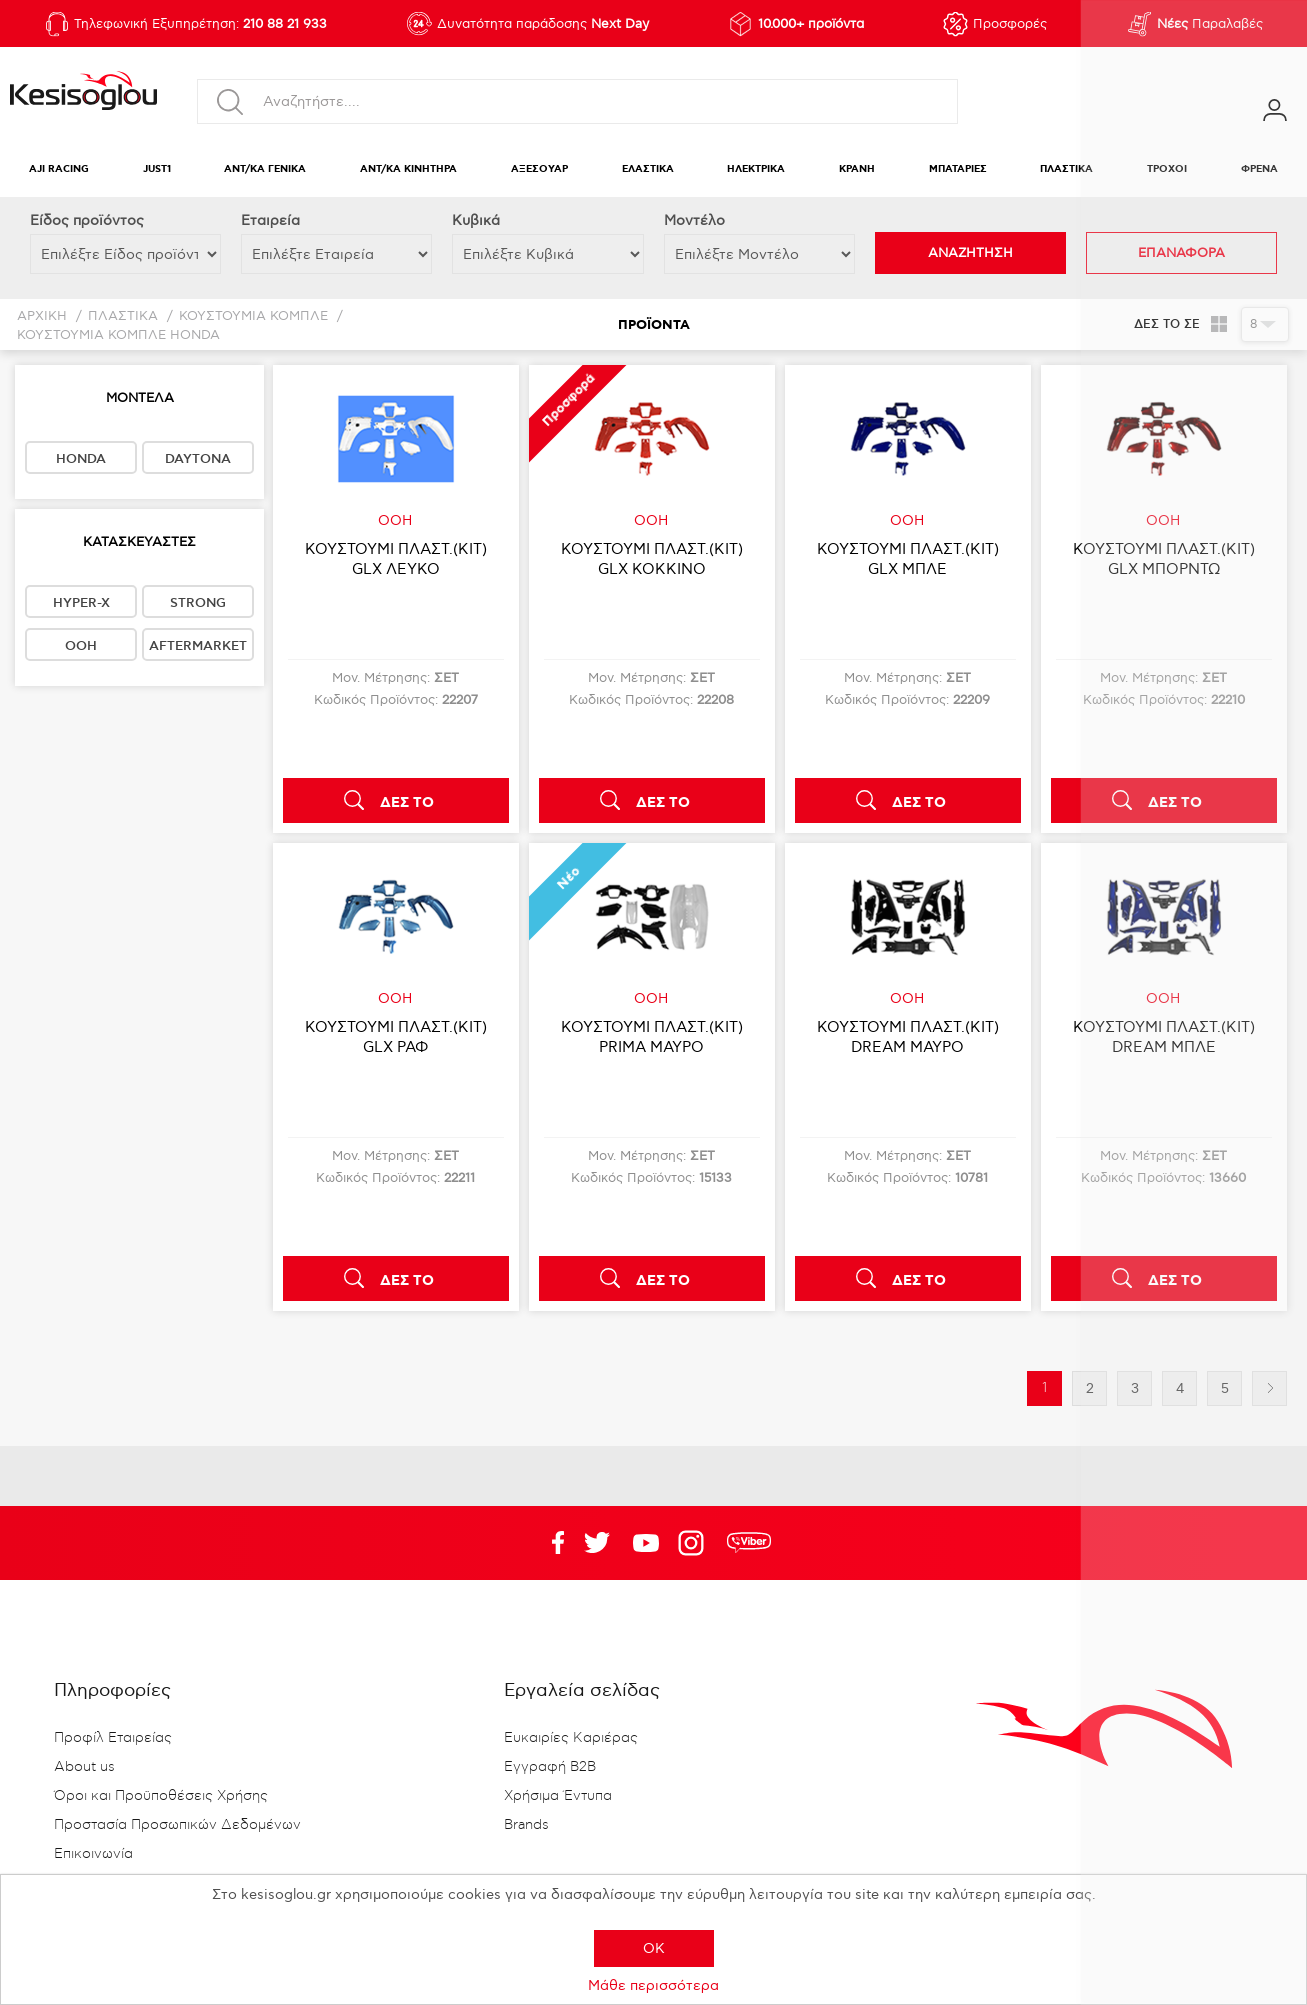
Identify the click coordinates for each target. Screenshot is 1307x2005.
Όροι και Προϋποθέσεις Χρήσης (161, 1796)
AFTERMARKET (198, 646)
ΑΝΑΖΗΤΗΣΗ (970, 253)
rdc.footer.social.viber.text (749, 1543)
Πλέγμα (1218, 324)
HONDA (81, 459)
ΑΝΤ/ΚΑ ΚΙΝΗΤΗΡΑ (408, 169)
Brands (526, 1825)
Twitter (646, 1543)
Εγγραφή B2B (550, 1767)
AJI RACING (59, 169)
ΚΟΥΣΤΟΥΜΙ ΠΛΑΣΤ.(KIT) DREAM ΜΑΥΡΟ (908, 1037)
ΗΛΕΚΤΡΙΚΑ (756, 169)
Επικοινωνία (93, 1854)
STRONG (198, 603)
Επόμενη (1269, 1388)
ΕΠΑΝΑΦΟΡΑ (1181, 253)
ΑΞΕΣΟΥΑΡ (539, 169)
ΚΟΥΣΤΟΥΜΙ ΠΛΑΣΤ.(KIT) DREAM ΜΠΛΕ (1164, 1037)
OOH (81, 646)
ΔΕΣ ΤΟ (407, 803)
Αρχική (42, 316)
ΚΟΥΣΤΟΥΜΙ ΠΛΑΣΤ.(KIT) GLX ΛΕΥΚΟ (396, 559)
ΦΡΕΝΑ (1259, 169)
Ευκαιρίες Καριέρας (571, 1738)
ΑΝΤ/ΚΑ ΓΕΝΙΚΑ (265, 169)
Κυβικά (476, 220)
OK (654, 1948)
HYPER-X (81, 603)
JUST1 (157, 169)
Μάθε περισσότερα (653, 1985)
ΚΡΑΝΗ (857, 169)
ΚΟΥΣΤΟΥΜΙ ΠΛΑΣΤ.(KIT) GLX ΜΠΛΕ (908, 559)
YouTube (597, 1543)
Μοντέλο (694, 220)
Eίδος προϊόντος (87, 220)
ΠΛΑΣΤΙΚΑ (1066, 169)
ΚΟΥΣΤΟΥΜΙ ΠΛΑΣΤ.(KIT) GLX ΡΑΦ (396, 1037)
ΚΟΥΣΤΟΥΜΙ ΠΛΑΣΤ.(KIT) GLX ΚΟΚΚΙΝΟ (652, 559)
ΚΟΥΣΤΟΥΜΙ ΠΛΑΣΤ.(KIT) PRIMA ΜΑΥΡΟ (652, 1037)
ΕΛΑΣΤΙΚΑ (648, 169)
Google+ (695, 1543)
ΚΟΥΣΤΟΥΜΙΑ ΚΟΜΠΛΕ (253, 316)
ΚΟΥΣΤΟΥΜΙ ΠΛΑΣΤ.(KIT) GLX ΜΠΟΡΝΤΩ (1164, 559)
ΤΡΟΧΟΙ (1167, 169)
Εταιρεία (270, 220)
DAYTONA (198, 459)
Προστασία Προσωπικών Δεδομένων (177, 1825)
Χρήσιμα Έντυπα (558, 1796)
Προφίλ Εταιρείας (113, 1738)
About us (84, 1767)
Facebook (548, 1543)
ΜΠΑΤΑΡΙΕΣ (958, 169)
